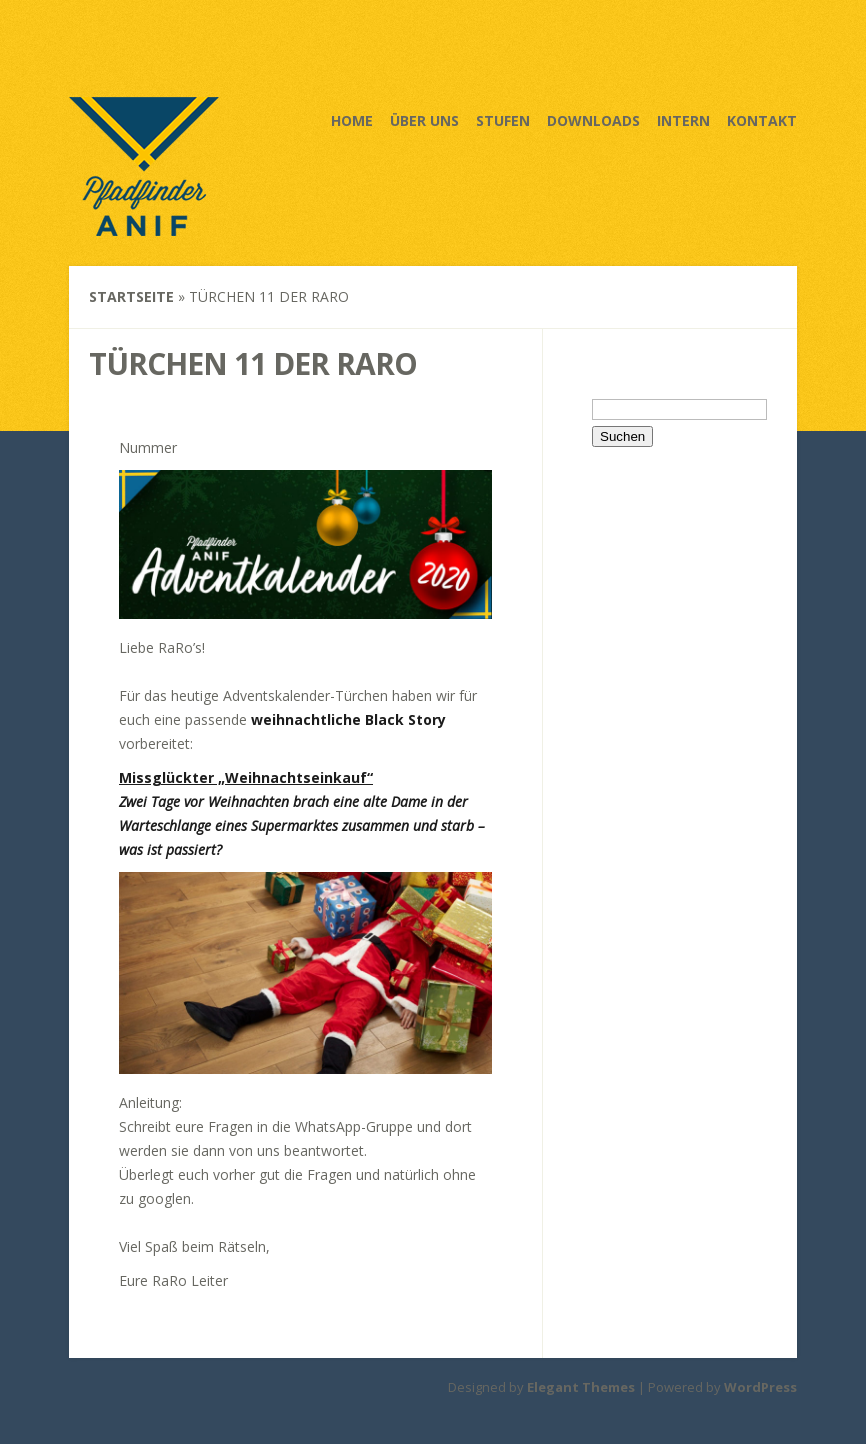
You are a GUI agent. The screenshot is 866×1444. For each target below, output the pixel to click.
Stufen (503, 120)
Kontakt (762, 120)
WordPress (760, 1387)
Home (352, 120)
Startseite (131, 296)
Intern (683, 120)
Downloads (593, 120)
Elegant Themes (581, 1387)
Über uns (424, 120)
